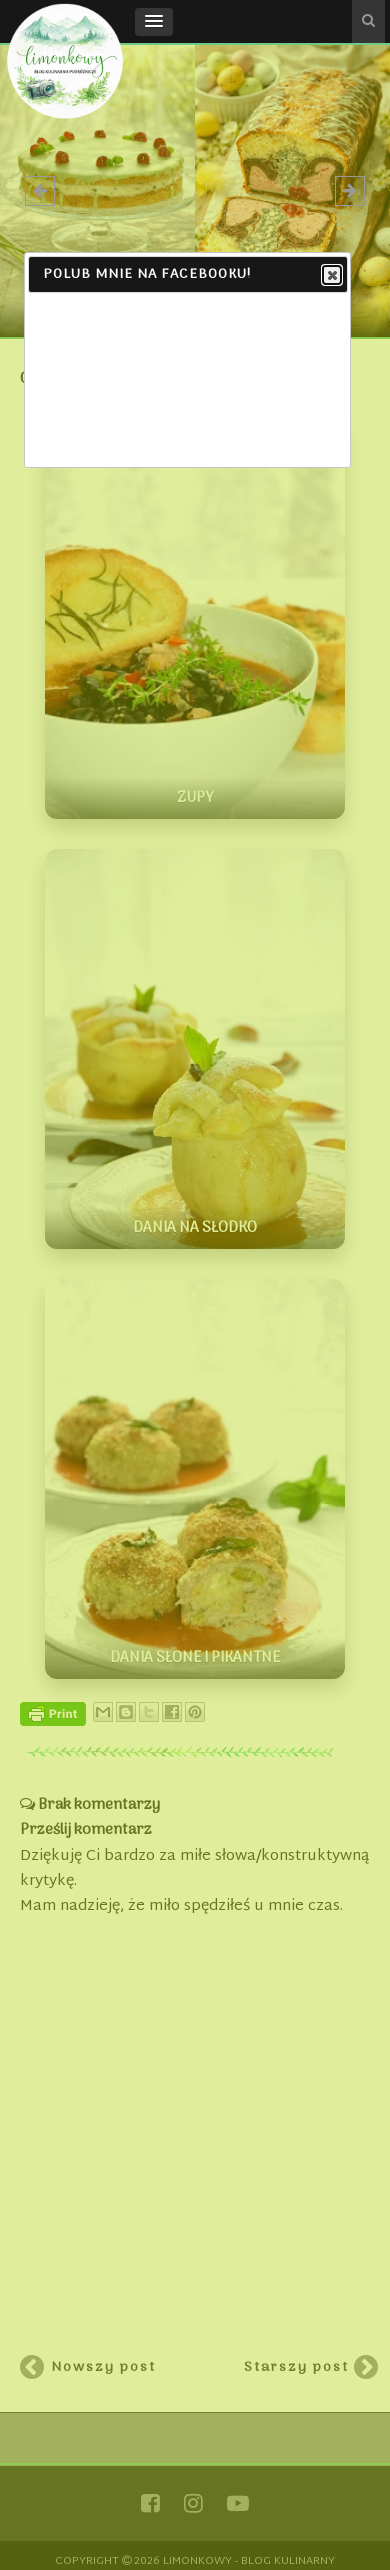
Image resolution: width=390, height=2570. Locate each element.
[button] (154, 22)
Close (331, 276)
